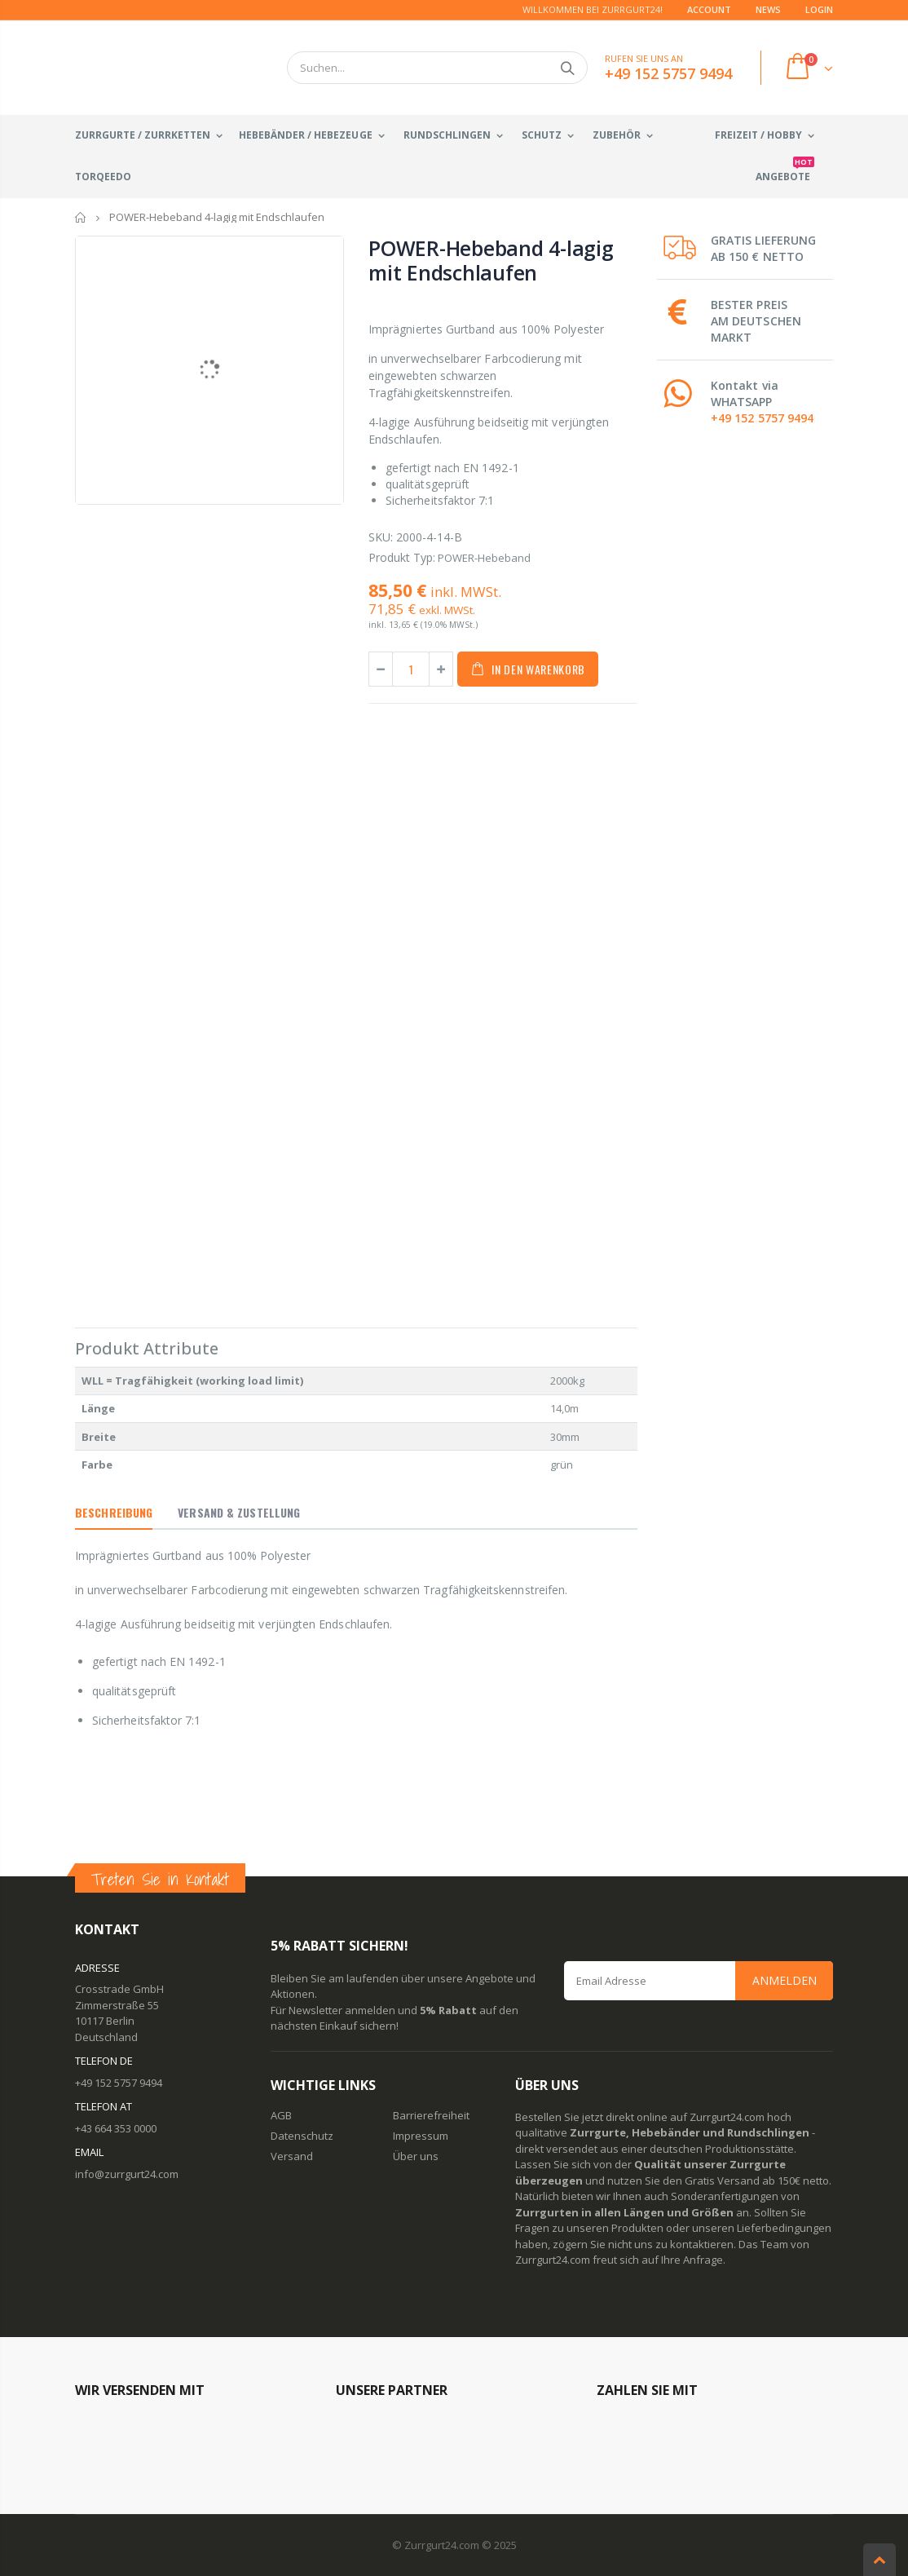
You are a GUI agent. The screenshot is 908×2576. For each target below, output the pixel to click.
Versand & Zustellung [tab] (239, 1512)
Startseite (81, 217)
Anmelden (784, 1980)
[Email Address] (698, 1980)
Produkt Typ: (401, 557)
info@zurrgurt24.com (127, 2174)
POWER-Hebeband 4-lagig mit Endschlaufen (491, 260)
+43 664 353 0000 (115, 2128)
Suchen (567, 67)
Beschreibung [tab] (113, 1512)
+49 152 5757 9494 (762, 418)
